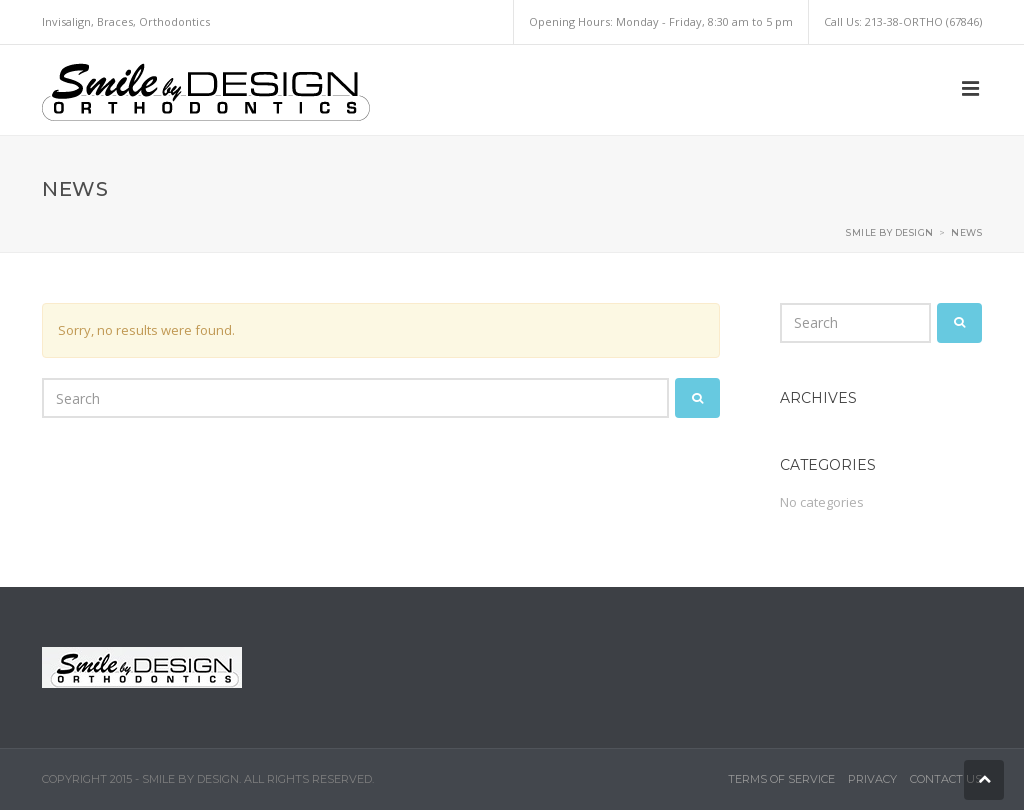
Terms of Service (781, 779)
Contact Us (946, 779)
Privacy (872, 779)
